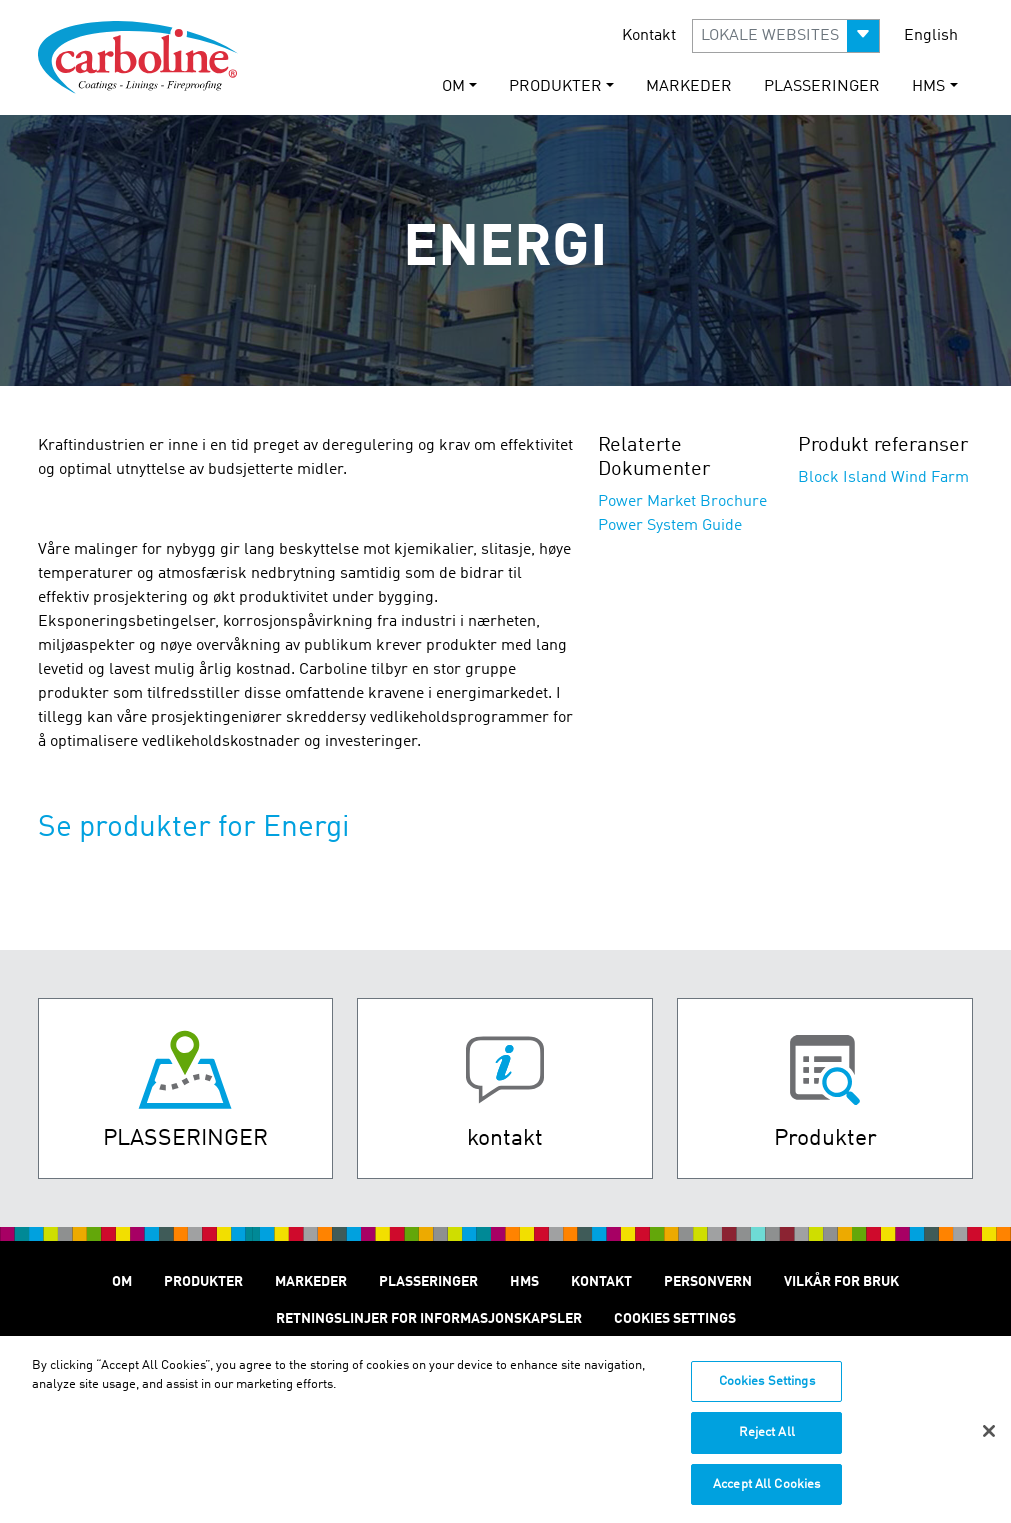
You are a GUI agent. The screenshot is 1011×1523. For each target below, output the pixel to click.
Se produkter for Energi (194, 828)
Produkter (203, 1282)
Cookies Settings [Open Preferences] (675, 1319)
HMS (524, 1282)
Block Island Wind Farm (883, 478)
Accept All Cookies (766, 1492)
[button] (786, 36)
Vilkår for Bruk (841, 1282)
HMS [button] (928, 87)
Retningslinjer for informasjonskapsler (429, 1319)
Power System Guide (670, 526)
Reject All (767, 1440)
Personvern (708, 1282)
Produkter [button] (555, 87)
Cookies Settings (767, 1389)
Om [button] (453, 87)
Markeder (689, 87)
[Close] (989, 1438)
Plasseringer (822, 87)
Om (122, 1282)
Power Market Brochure (682, 502)
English (931, 36)
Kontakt (649, 36)
